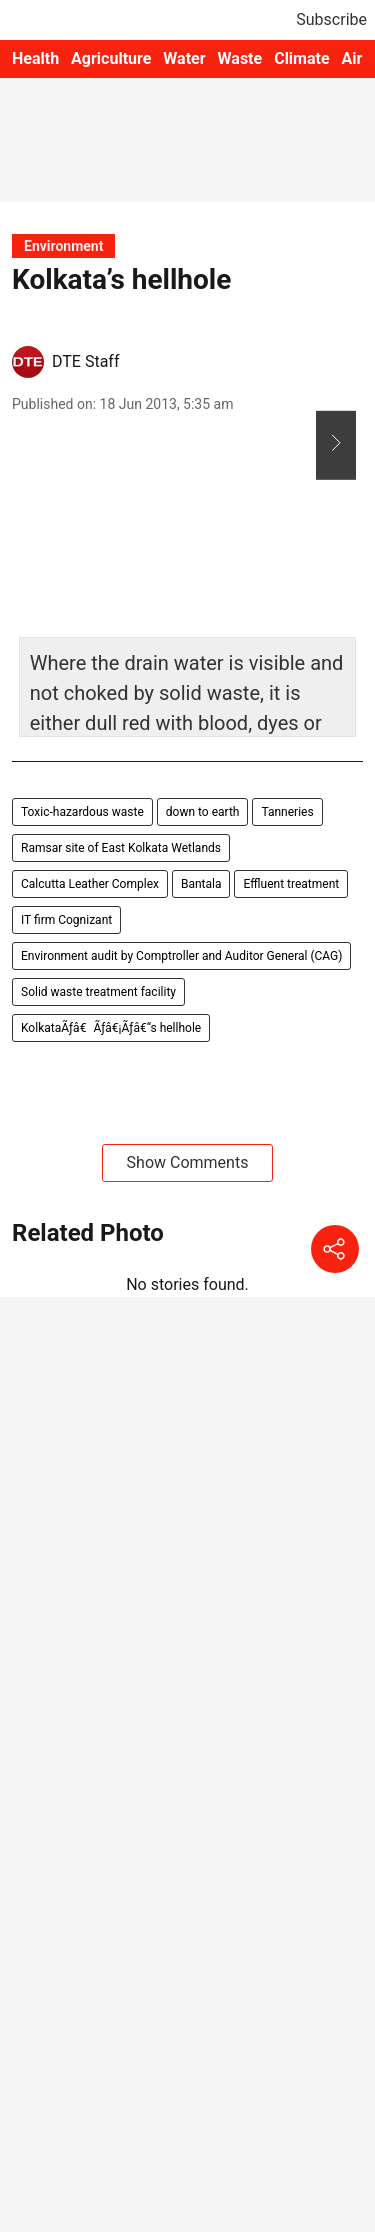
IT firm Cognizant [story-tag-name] (66, 920)
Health (35, 58)
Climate (301, 58)
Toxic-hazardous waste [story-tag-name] (82, 812)
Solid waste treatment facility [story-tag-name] (98, 992)
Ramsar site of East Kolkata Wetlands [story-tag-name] (121, 848)
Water (184, 58)
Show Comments (188, 1162)
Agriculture (111, 58)
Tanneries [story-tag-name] (287, 812)
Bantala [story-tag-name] (201, 884)
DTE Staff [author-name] (85, 361)
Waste (240, 58)
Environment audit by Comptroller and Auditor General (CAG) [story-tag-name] (181, 956)
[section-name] (63, 245)
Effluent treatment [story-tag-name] (291, 884)
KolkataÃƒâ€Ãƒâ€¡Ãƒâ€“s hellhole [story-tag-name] (111, 1028)
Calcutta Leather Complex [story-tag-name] (90, 884)
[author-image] (28, 362)
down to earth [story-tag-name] (203, 812)
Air (352, 58)
